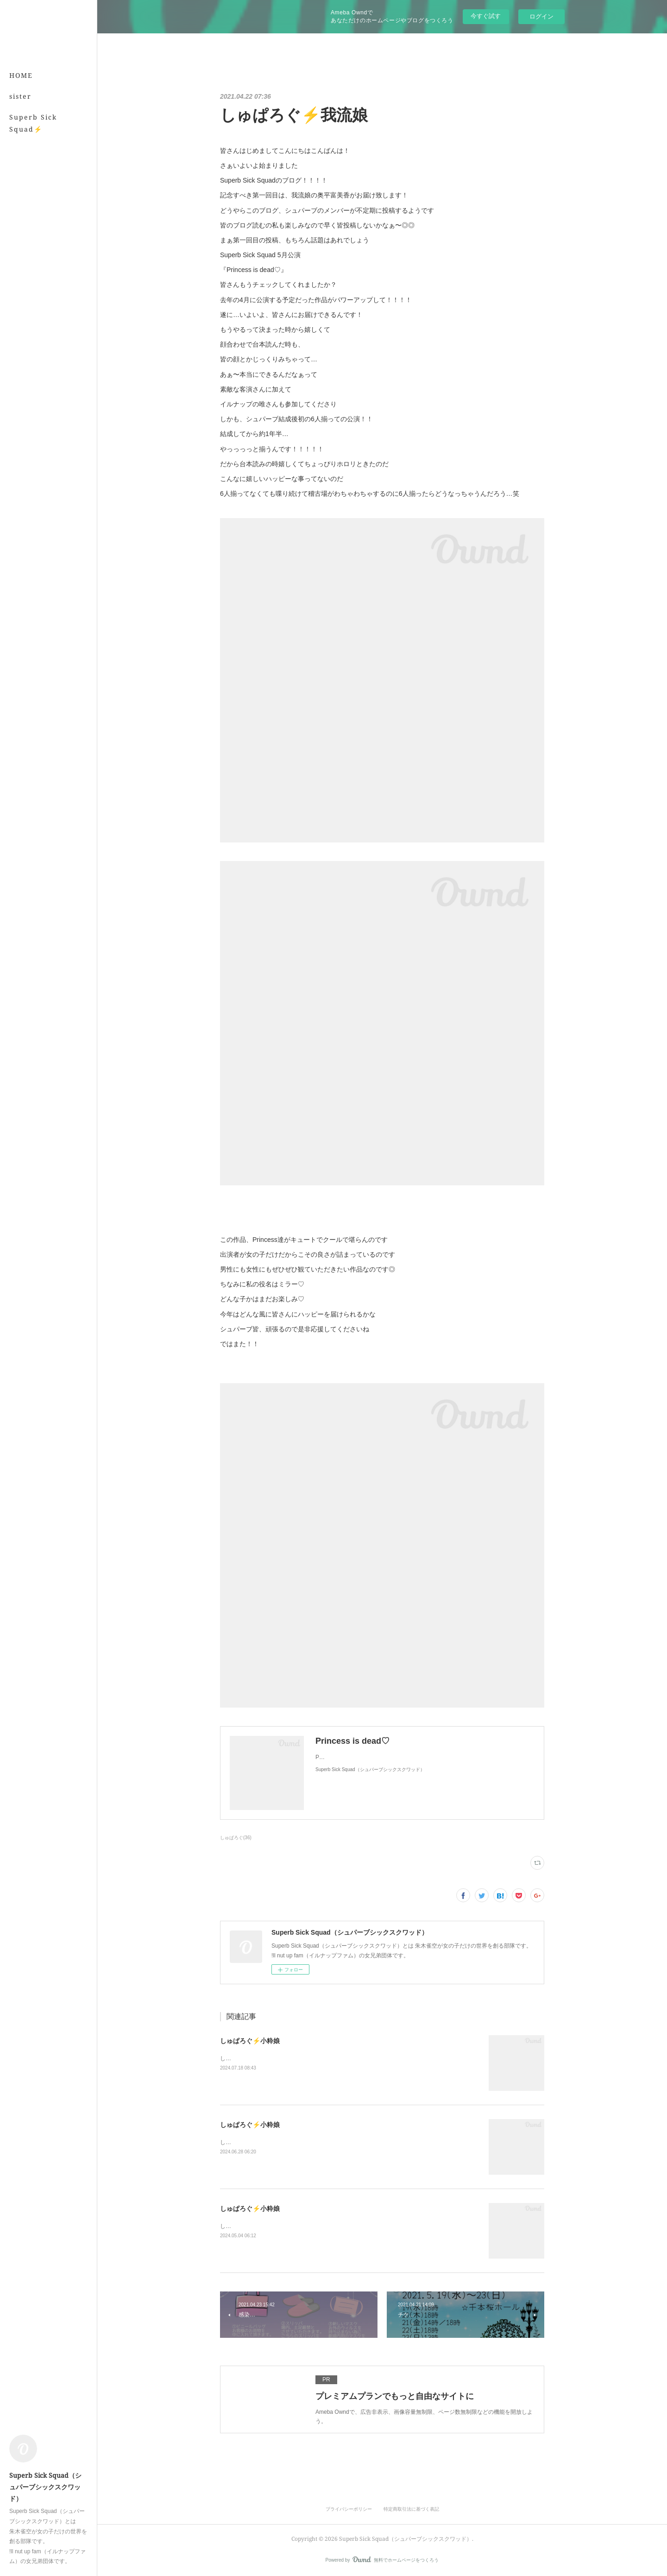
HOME (21, 75)
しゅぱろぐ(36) (236, 1837)
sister (20, 96)
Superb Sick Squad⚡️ (33, 123)
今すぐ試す (486, 16)
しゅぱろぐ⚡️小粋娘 (250, 2040)
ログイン (541, 16)
